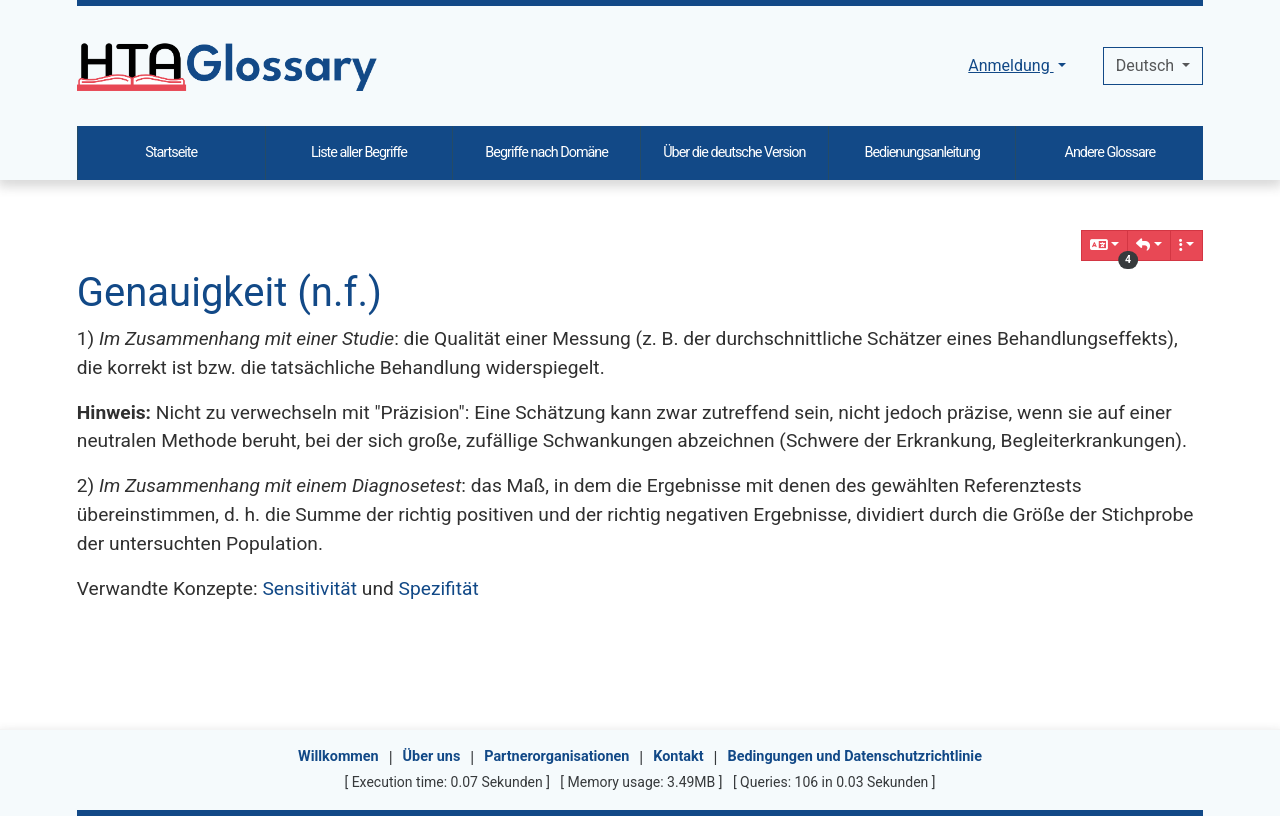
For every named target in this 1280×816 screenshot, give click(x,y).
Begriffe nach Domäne (546, 152)
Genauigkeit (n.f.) (229, 292)
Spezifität (439, 588)
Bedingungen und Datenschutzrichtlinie (854, 756)
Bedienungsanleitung (921, 152)
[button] (1149, 245)
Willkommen (338, 756)
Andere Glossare (1110, 152)
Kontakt (678, 756)
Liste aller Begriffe (359, 152)
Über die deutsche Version (734, 152)
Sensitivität (309, 588)
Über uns (432, 756)
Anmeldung (1010, 65)
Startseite (171, 152)
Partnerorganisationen (556, 756)
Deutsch (1147, 65)
